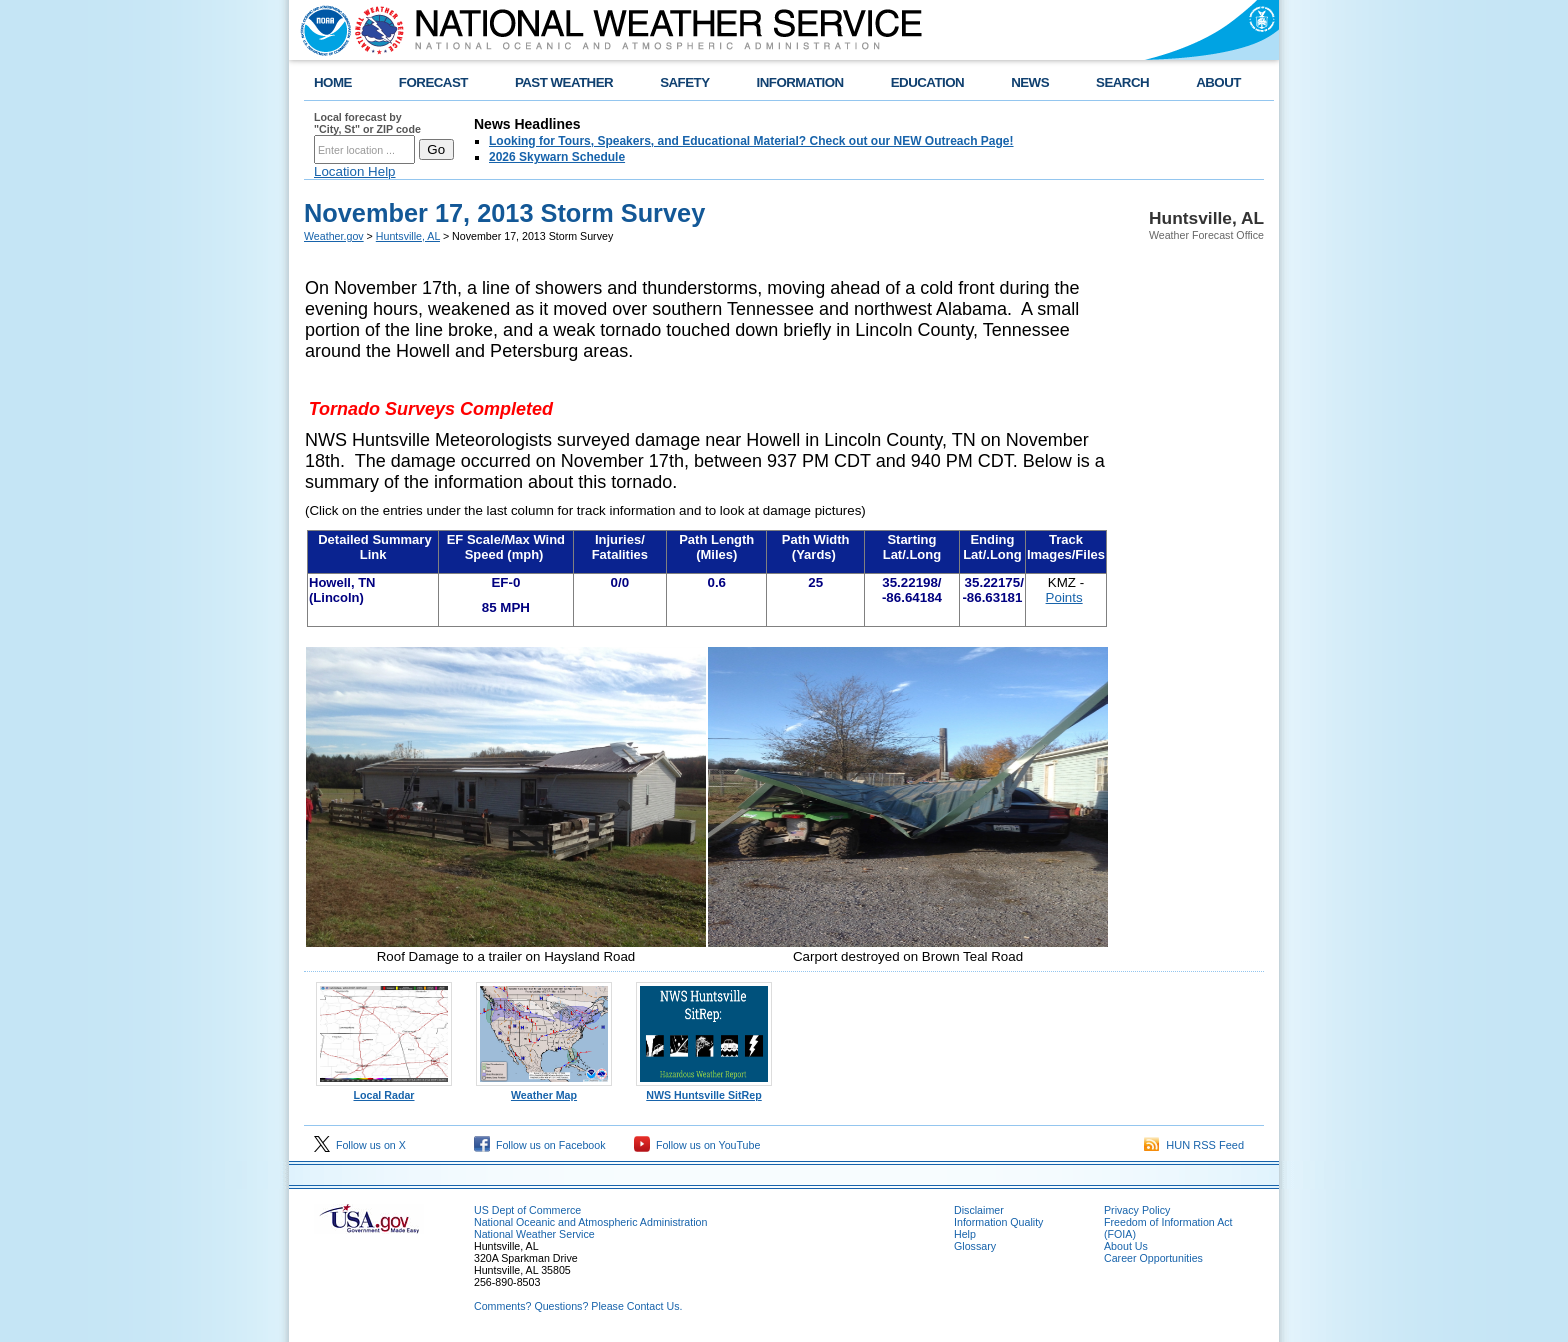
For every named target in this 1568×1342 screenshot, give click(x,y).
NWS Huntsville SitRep (704, 1090)
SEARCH (1122, 82)
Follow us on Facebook (540, 1145)
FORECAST (433, 82)
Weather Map (544, 1090)
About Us (1126, 1246)
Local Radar (384, 1090)
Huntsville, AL (408, 236)
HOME (333, 82)
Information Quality (998, 1222)
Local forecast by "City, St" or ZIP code (367, 123)
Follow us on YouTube (697, 1145)
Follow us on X (360, 1145)
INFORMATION (800, 82)
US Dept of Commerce (527, 1210)
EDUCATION (927, 82)
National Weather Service (534, 1234)
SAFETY (684, 82)
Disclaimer (979, 1210)
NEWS (1030, 82)
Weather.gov (334, 236)
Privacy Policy (1137, 1210)
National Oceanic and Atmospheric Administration (590, 1222)
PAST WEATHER (564, 82)
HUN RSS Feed (1194, 1145)
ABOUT (1218, 82)
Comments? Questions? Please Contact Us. (578, 1306)
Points (1064, 597)
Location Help (355, 171)
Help (965, 1234)
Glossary (975, 1246)
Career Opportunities (1153, 1258)
